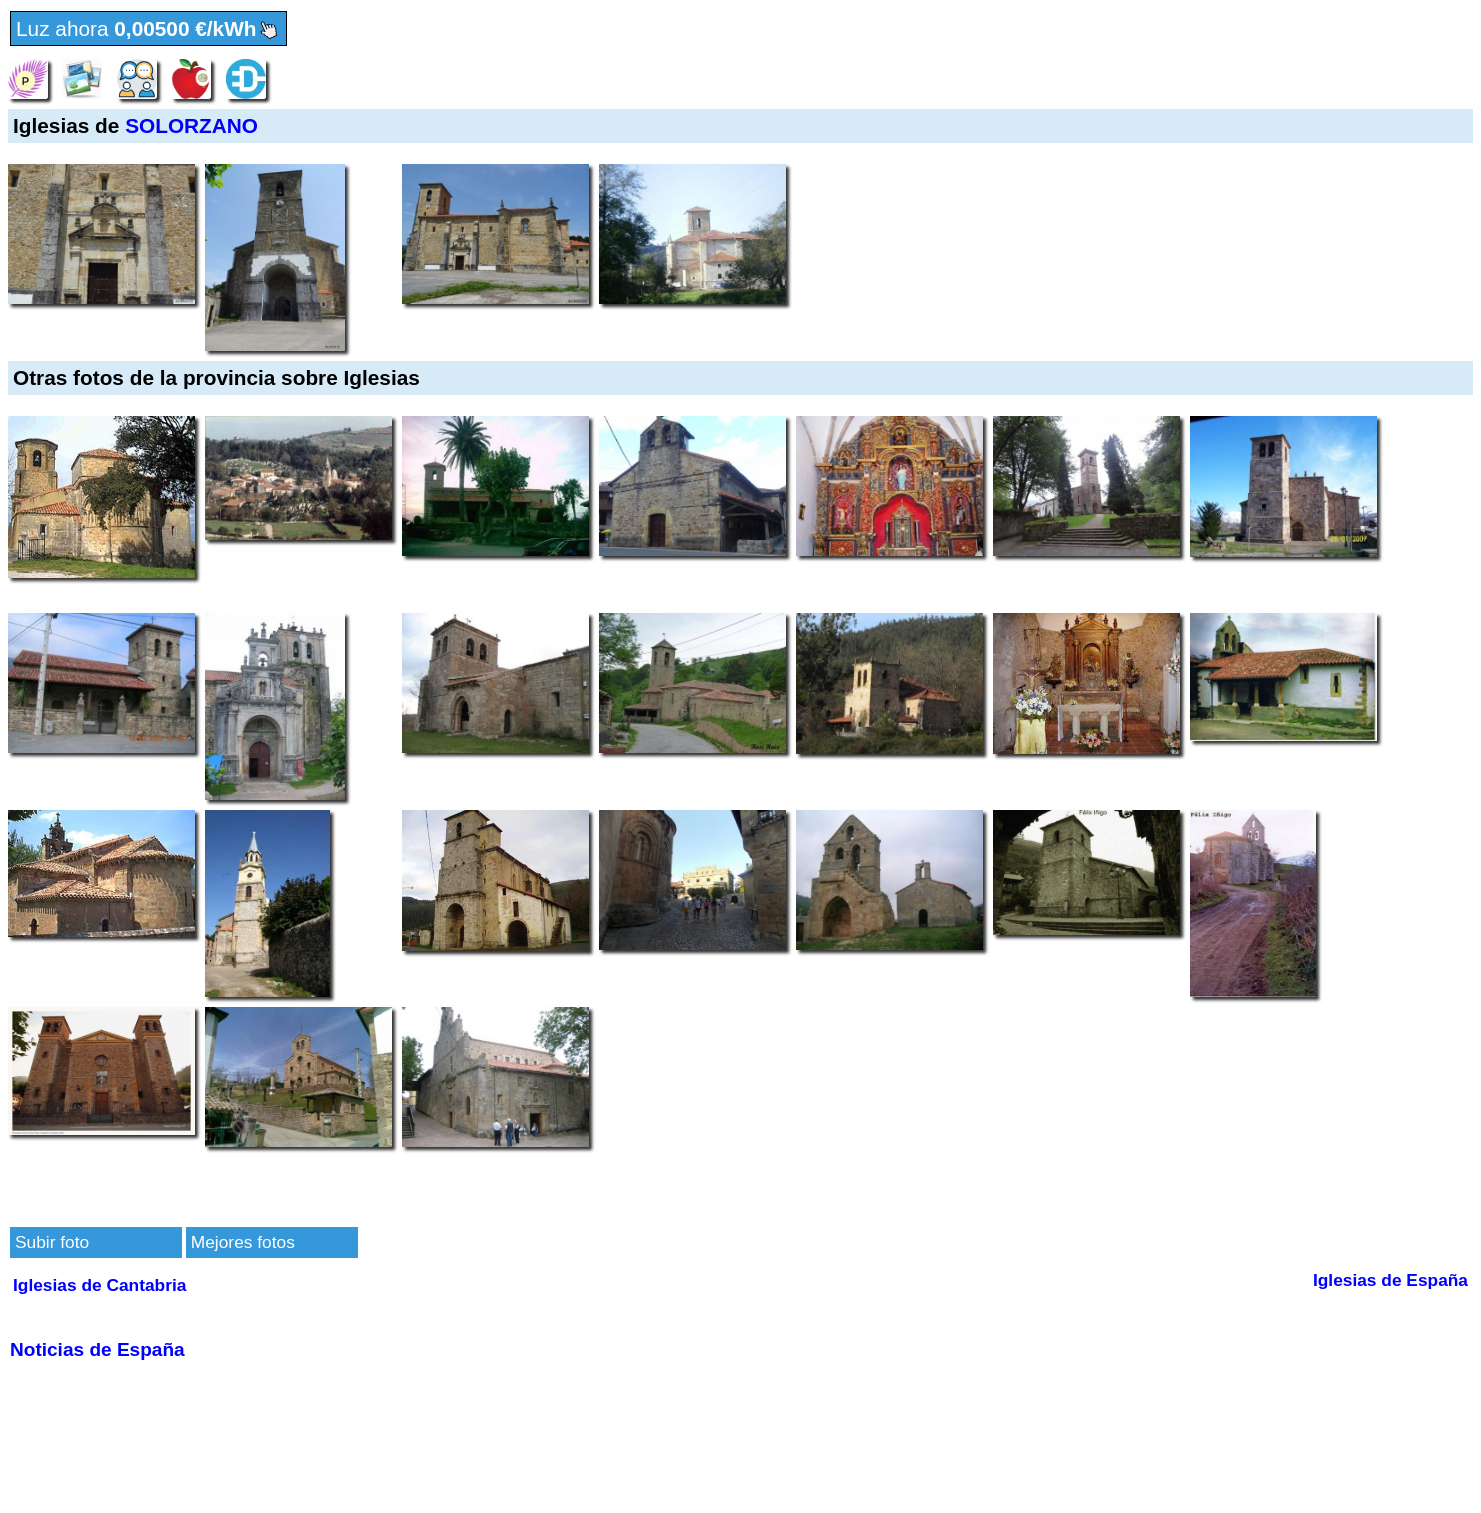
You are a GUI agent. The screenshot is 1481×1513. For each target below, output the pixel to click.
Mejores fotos (243, 1242)
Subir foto (52, 1242)
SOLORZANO (191, 125)
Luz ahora (148, 30)
